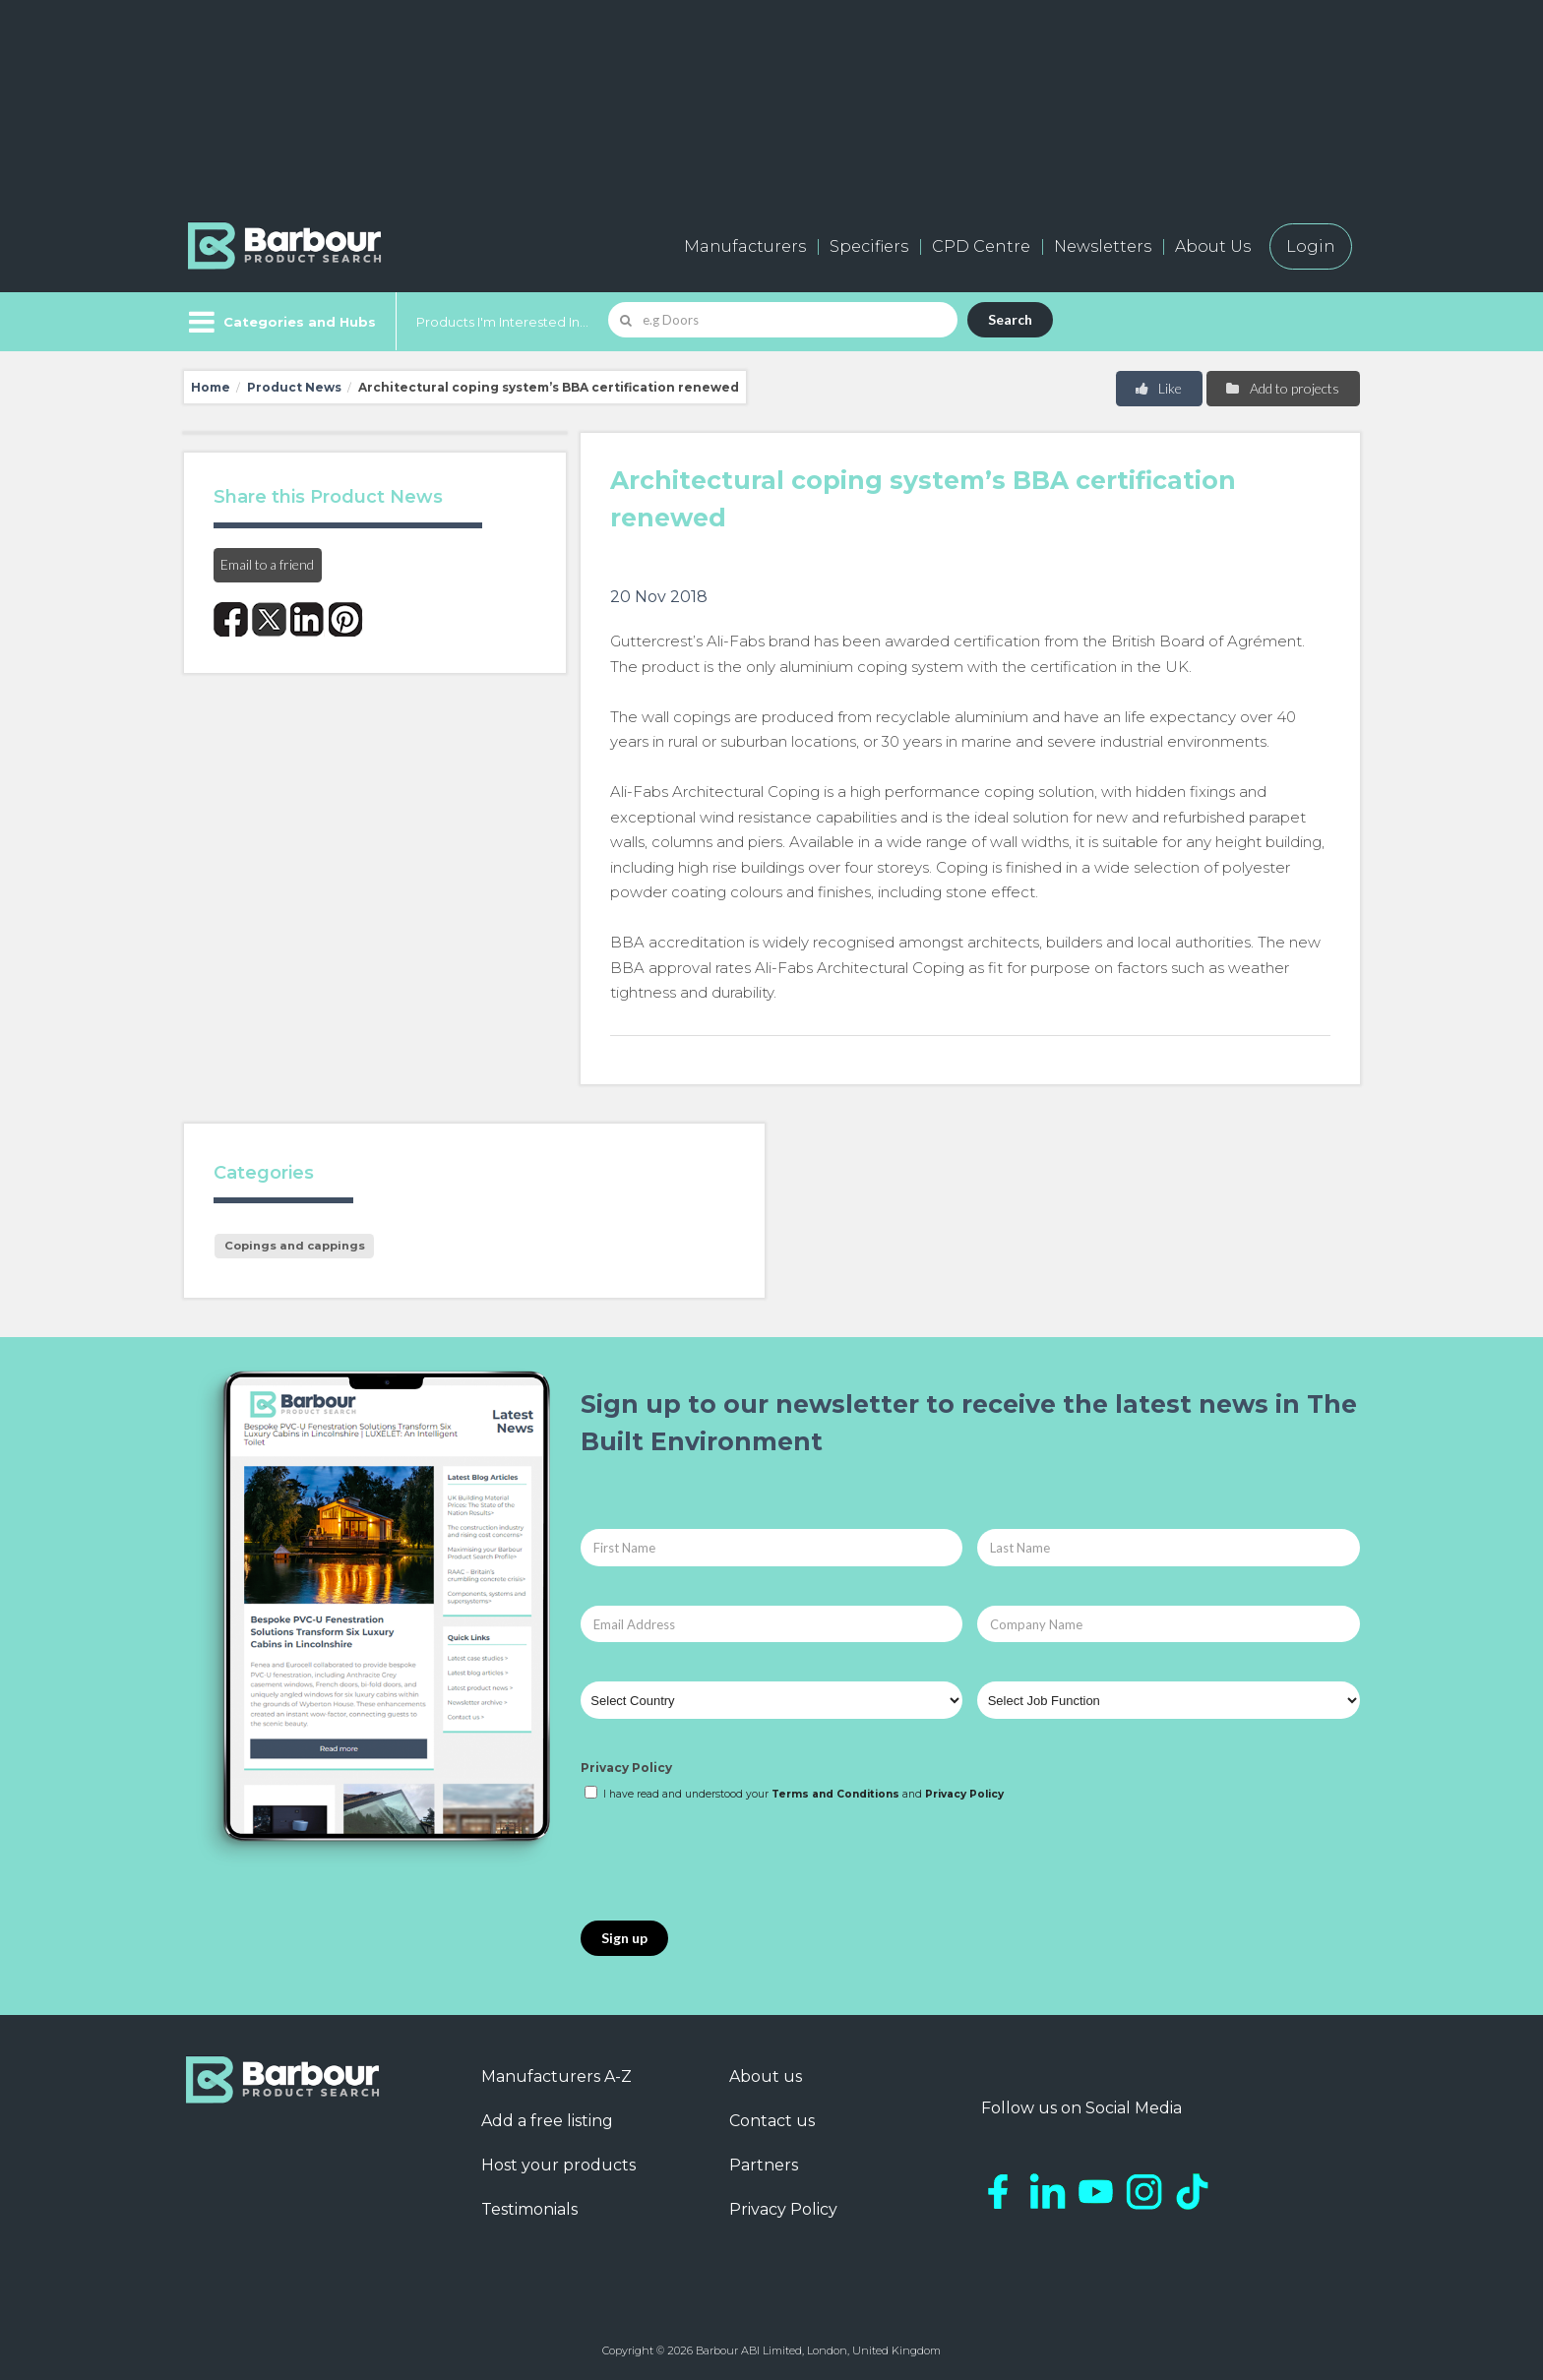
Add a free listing (547, 2120)
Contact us (772, 2120)
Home (210, 387)
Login (1310, 246)
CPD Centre (981, 246)
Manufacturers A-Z (556, 2076)
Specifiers (869, 246)
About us (765, 2076)
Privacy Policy (626, 1767)
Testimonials (529, 2209)
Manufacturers (745, 246)
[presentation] (730, 1862)
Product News (294, 387)
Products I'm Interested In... (502, 322)
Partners (763, 2165)
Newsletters (1102, 246)
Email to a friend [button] (267, 564)
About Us (1213, 246)
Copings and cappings (294, 1245)
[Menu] (280, 321)
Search (1010, 319)
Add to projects (1281, 388)
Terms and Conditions (835, 1794)
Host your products (558, 2165)
